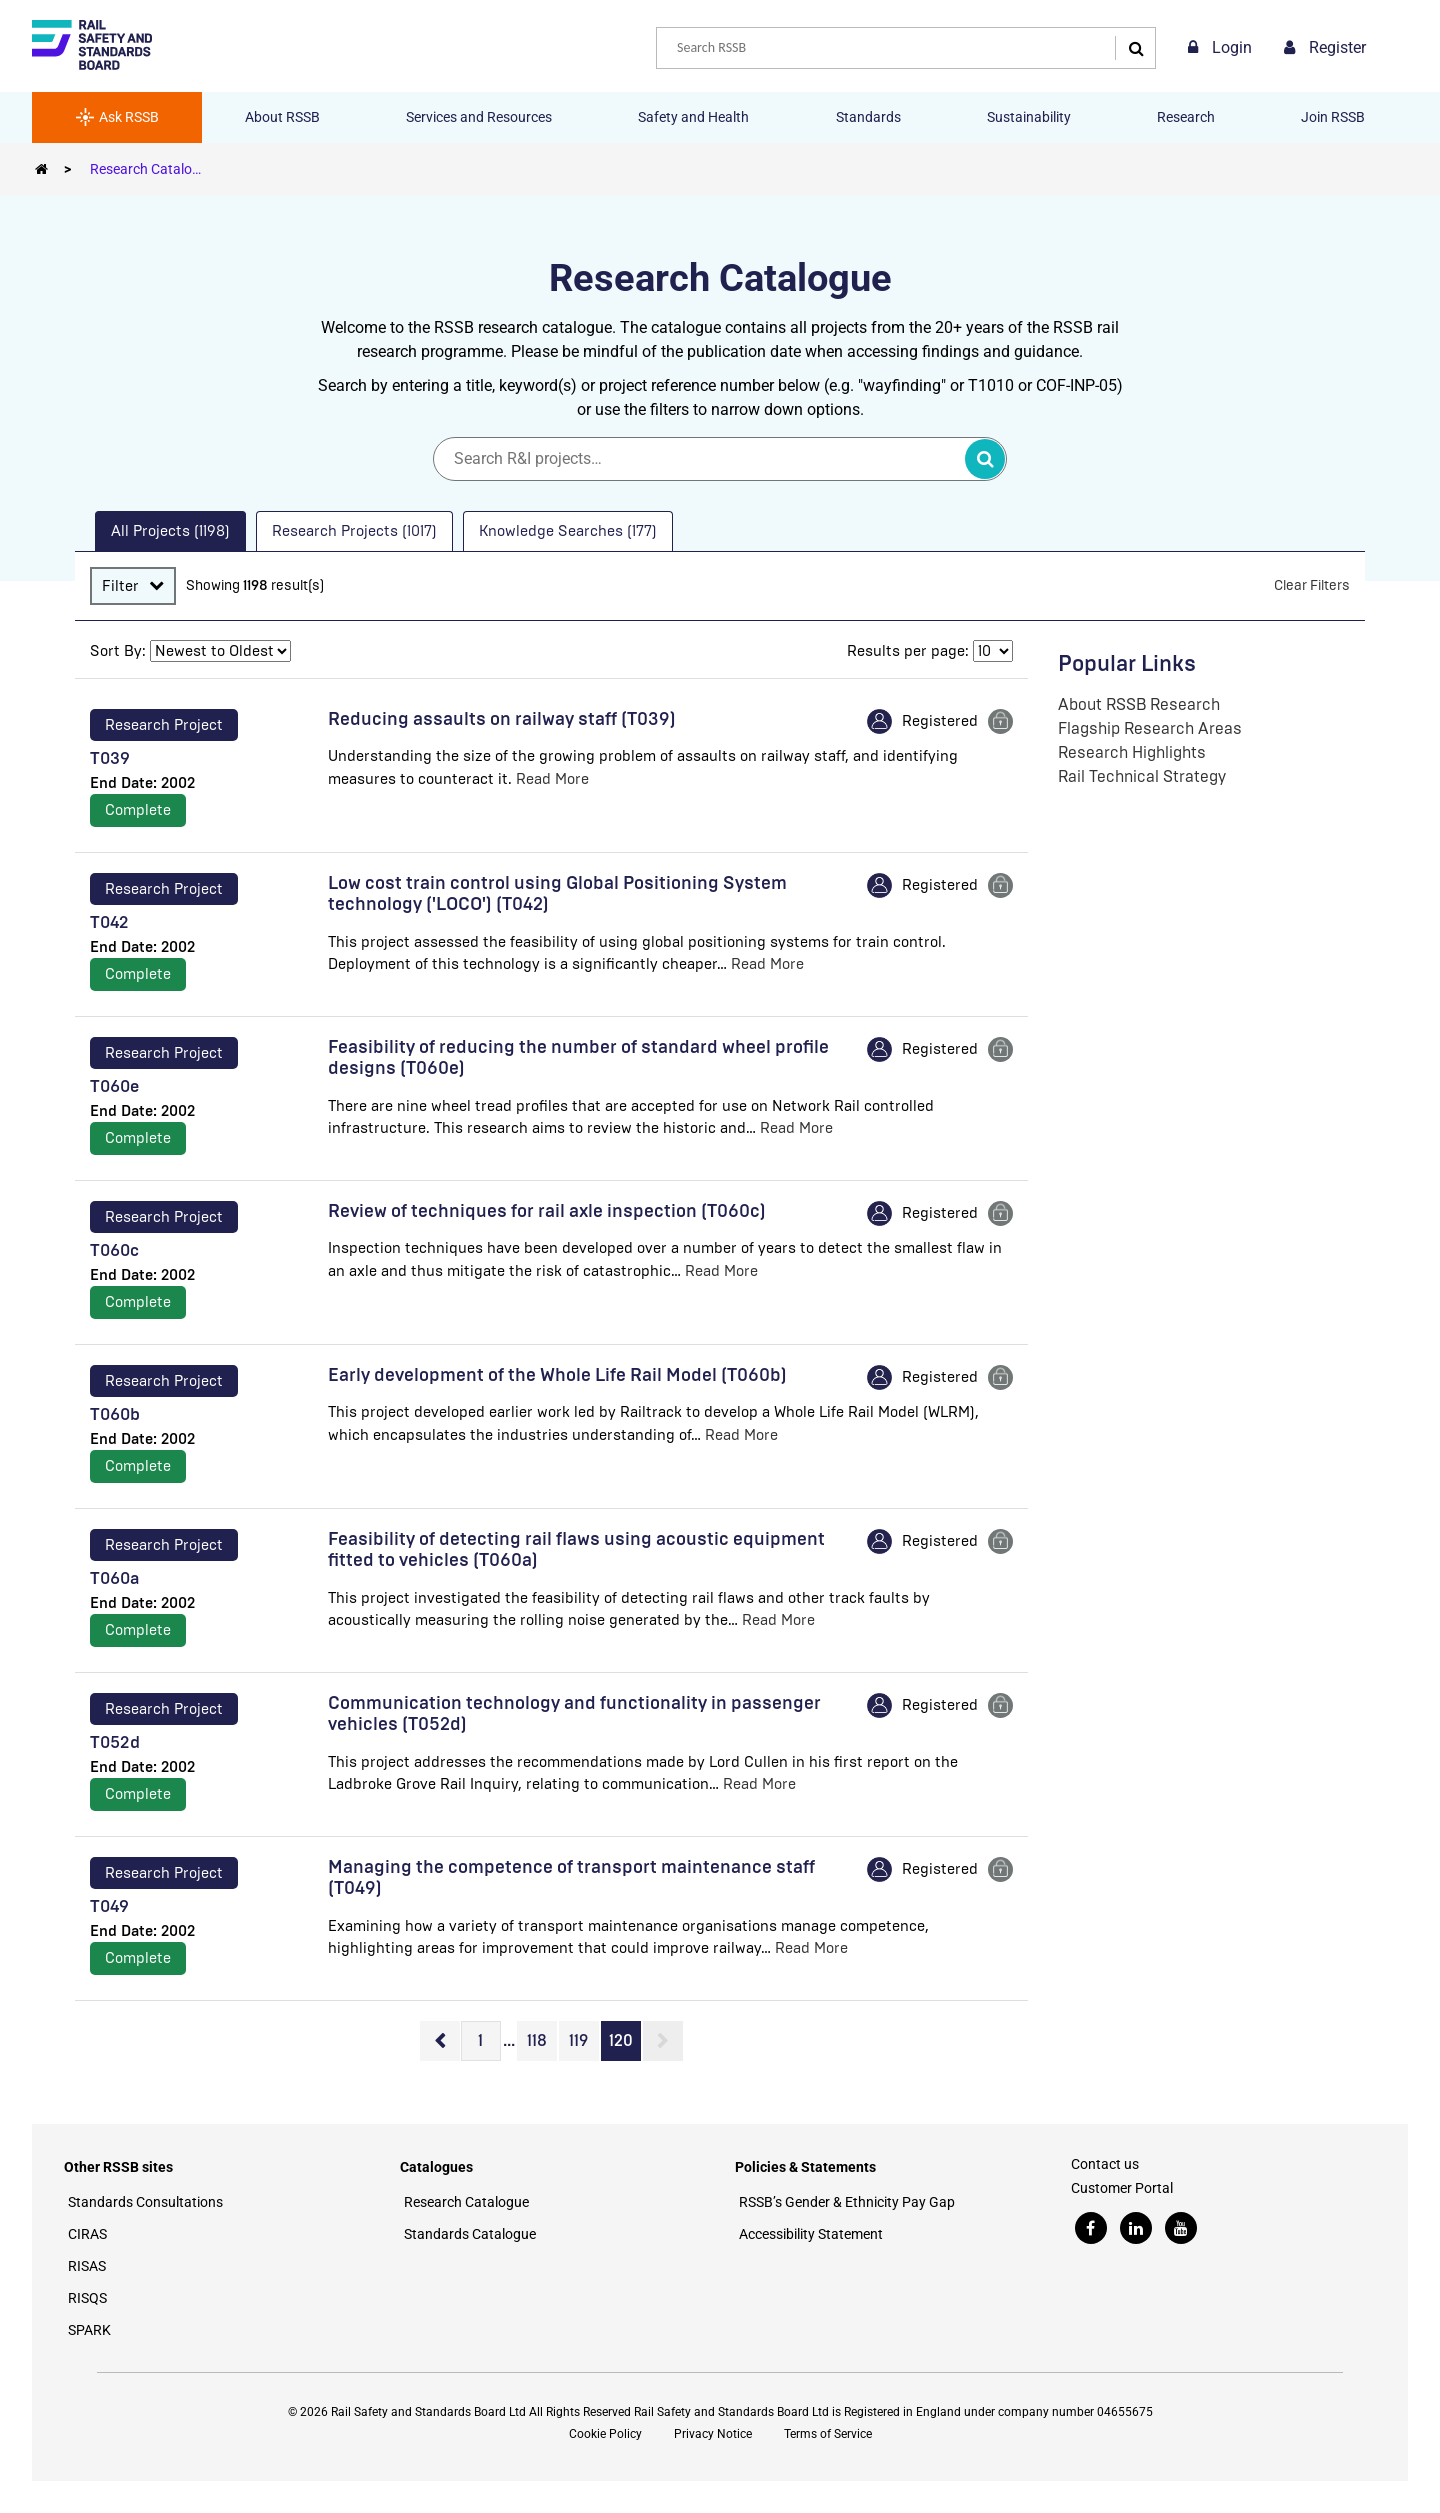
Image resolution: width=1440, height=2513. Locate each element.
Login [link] (1220, 47)
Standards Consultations (145, 2202)
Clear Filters (1312, 585)
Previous (440, 2041)
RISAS (87, 2266)
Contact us (1105, 2164)
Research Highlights (1132, 752)
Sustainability (1029, 117)
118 (537, 2040)
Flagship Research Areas (1150, 728)
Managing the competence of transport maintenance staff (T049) (571, 1878)
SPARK (89, 2330)
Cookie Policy (605, 2434)
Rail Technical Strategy (1142, 776)
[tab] (170, 531)
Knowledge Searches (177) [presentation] (568, 531)
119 (578, 2040)
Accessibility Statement (811, 2234)
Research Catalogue (152, 169)
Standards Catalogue (470, 2234)
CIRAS (87, 2234)
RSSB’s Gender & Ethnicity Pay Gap (847, 2202)
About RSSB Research (1139, 704)
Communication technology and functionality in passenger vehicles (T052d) (574, 1714)
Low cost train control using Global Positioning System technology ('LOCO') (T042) (557, 894)
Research (1186, 117)
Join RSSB (1333, 117)
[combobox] (906, 48)
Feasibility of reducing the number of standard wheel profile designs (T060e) (578, 1058)
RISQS (87, 2298)
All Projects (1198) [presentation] (170, 531)
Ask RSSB (117, 117)
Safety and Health (693, 117)
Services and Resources (479, 117)
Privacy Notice (713, 2434)
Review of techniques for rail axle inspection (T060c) (547, 1211)
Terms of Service (828, 2434)
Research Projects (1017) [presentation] (354, 531)
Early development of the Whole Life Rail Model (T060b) (557, 1375)
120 (621, 2040)
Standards (868, 117)
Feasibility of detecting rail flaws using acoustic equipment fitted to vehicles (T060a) (576, 1550)
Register (1325, 47)
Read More (552, 779)
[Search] (1131, 48)
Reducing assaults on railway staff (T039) (502, 719)
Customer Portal (1122, 2188)
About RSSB (282, 117)
